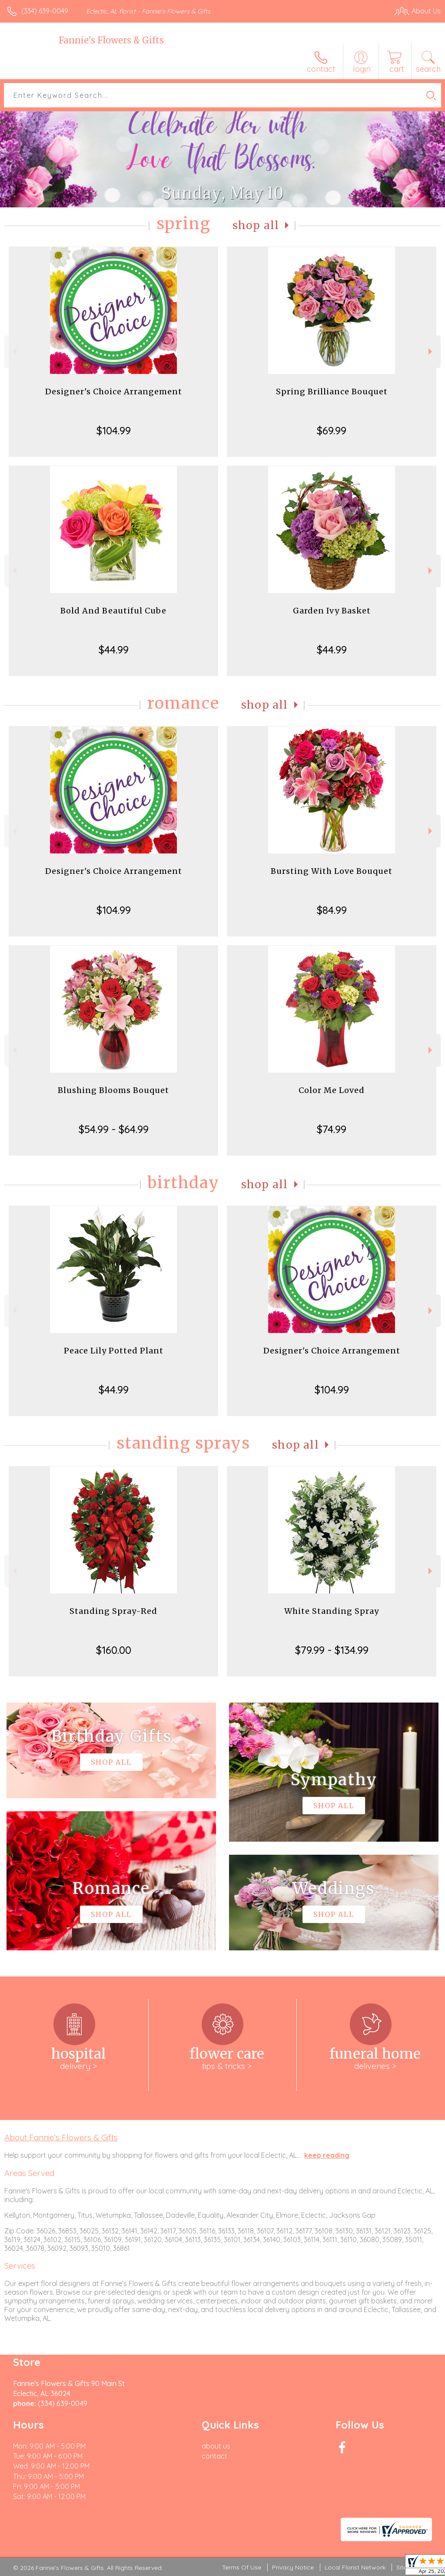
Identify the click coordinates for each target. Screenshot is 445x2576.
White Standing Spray (331, 1611)
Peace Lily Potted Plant (113, 1351)
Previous (13, 351)
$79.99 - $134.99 (332, 1649)
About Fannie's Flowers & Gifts (61, 2137)
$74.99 (331, 1129)
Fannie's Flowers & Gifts (111, 40)
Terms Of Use (241, 2567)
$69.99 (331, 430)
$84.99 (332, 909)
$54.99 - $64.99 (114, 1129)
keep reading (326, 2155)
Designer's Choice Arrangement (113, 392)
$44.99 (114, 649)
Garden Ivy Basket (332, 611)
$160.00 (113, 1649)
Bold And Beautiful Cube (113, 611)
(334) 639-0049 (44, 11)
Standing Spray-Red (113, 1611)
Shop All (255, 225)
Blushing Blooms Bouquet (113, 1090)
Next (431, 351)
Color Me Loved (332, 1090)
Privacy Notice (293, 2567)
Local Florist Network (355, 2567)
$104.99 (113, 430)
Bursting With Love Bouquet (331, 871)
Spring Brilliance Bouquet (332, 392)
